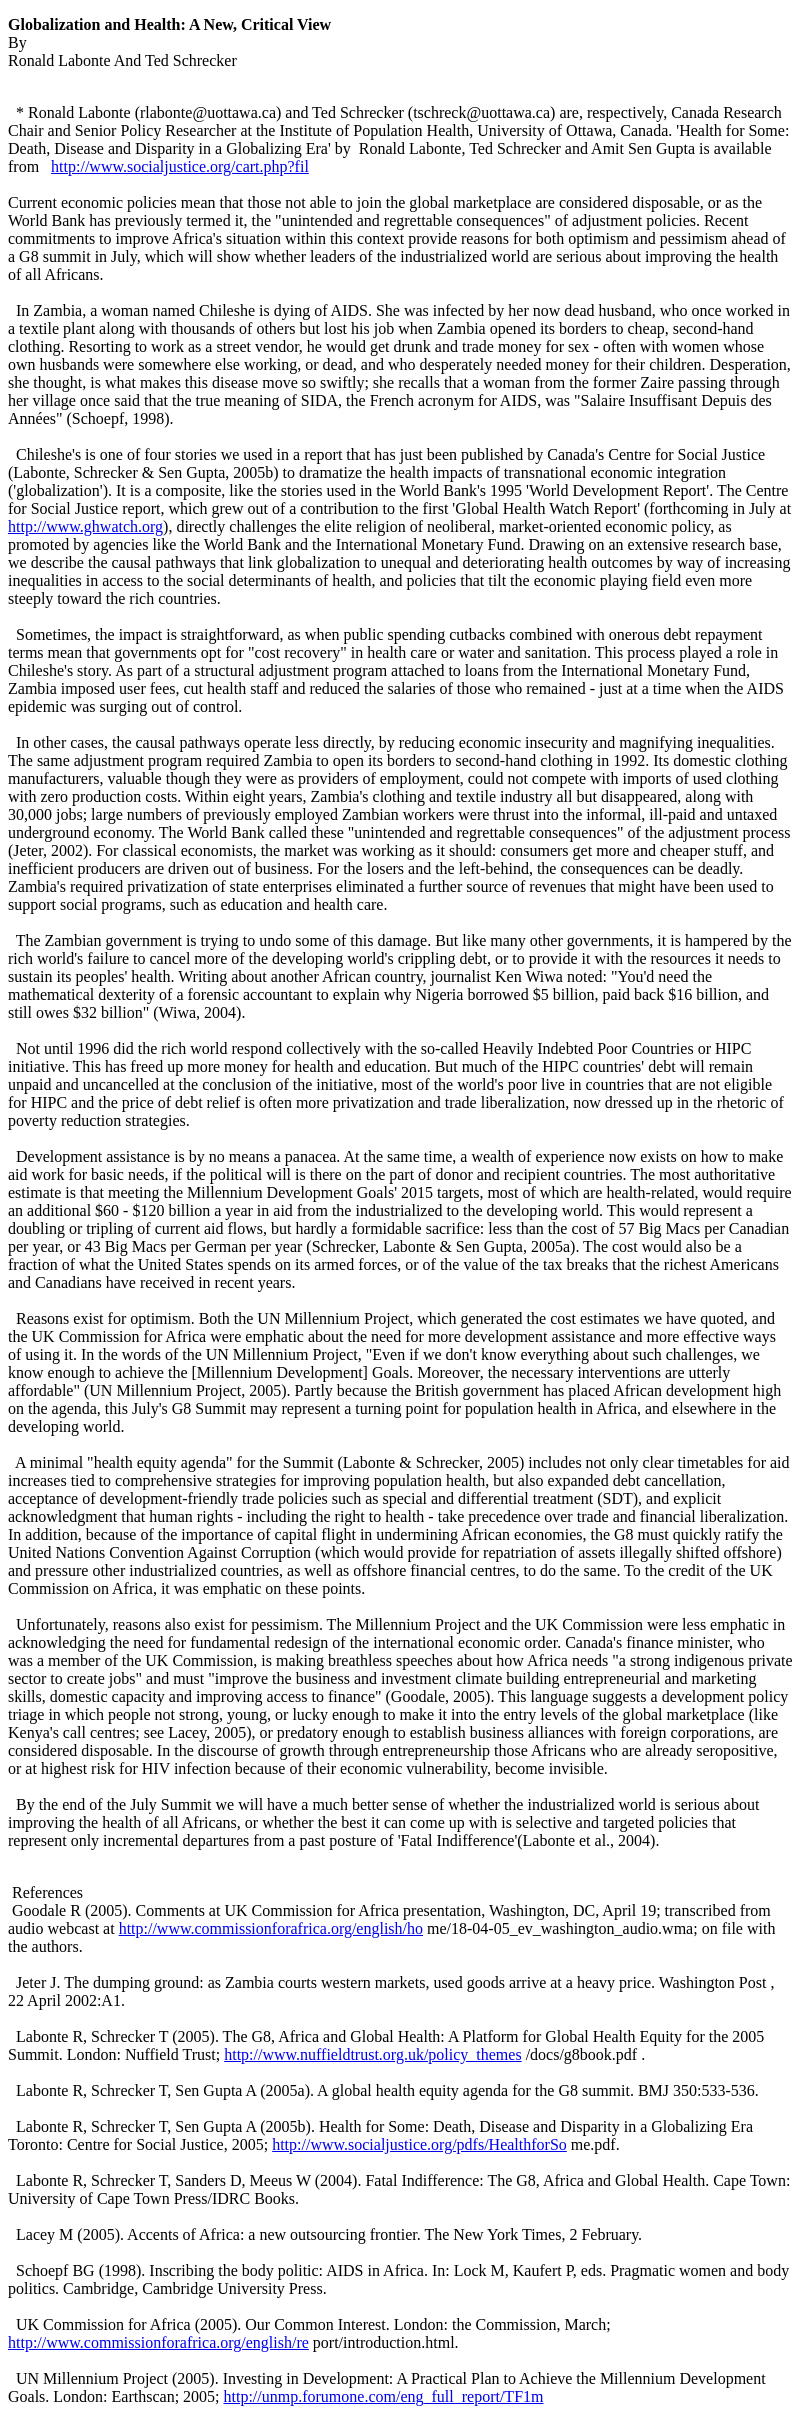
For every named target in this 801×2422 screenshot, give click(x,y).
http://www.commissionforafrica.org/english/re (158, 2342)
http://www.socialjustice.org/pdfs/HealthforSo (419, 2144)
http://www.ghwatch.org (85, 526)
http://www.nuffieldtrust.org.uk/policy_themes (372, 2054)
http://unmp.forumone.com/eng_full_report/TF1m (384, 2396)
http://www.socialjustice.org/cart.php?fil (180, 166)
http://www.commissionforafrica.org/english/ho (271, 1928)
